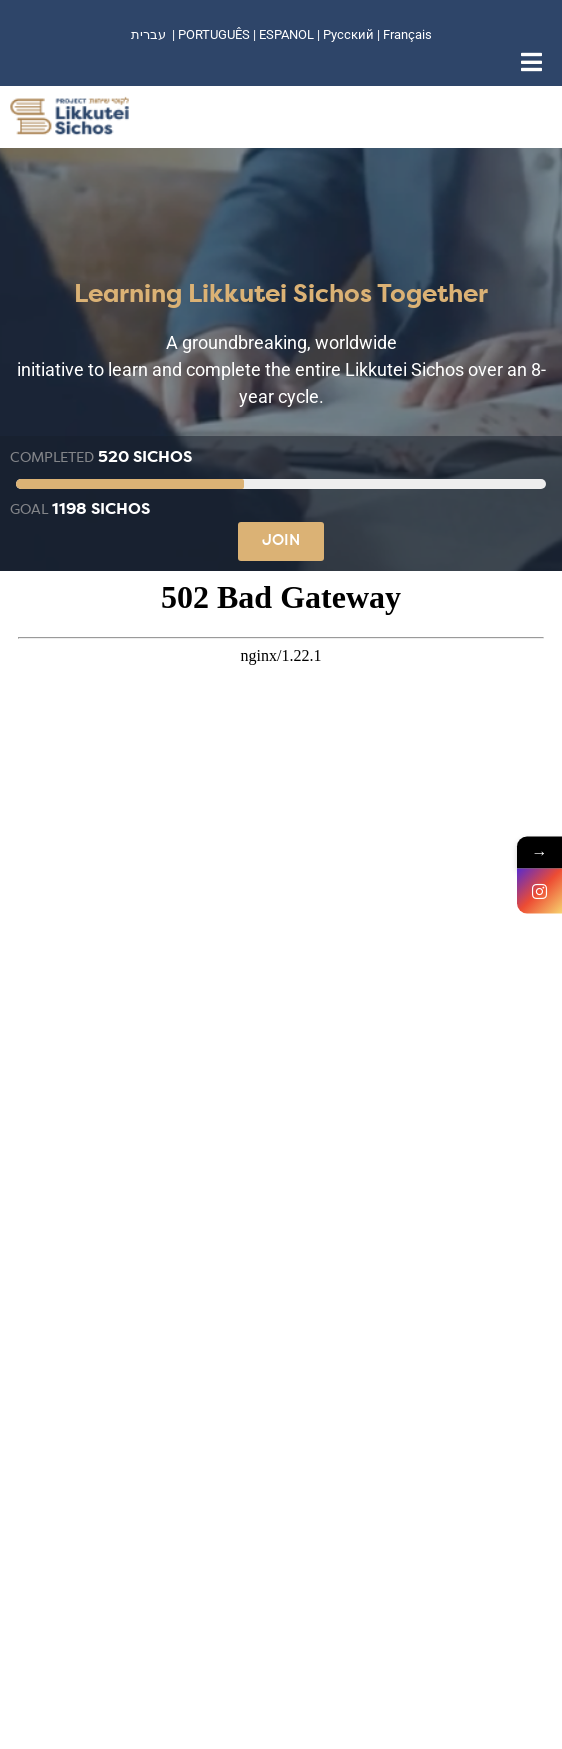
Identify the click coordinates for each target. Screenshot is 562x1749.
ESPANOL (286, 34)
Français (407, 34)
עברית (148, 34)
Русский (350, 34)
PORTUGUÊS (214, 34)
